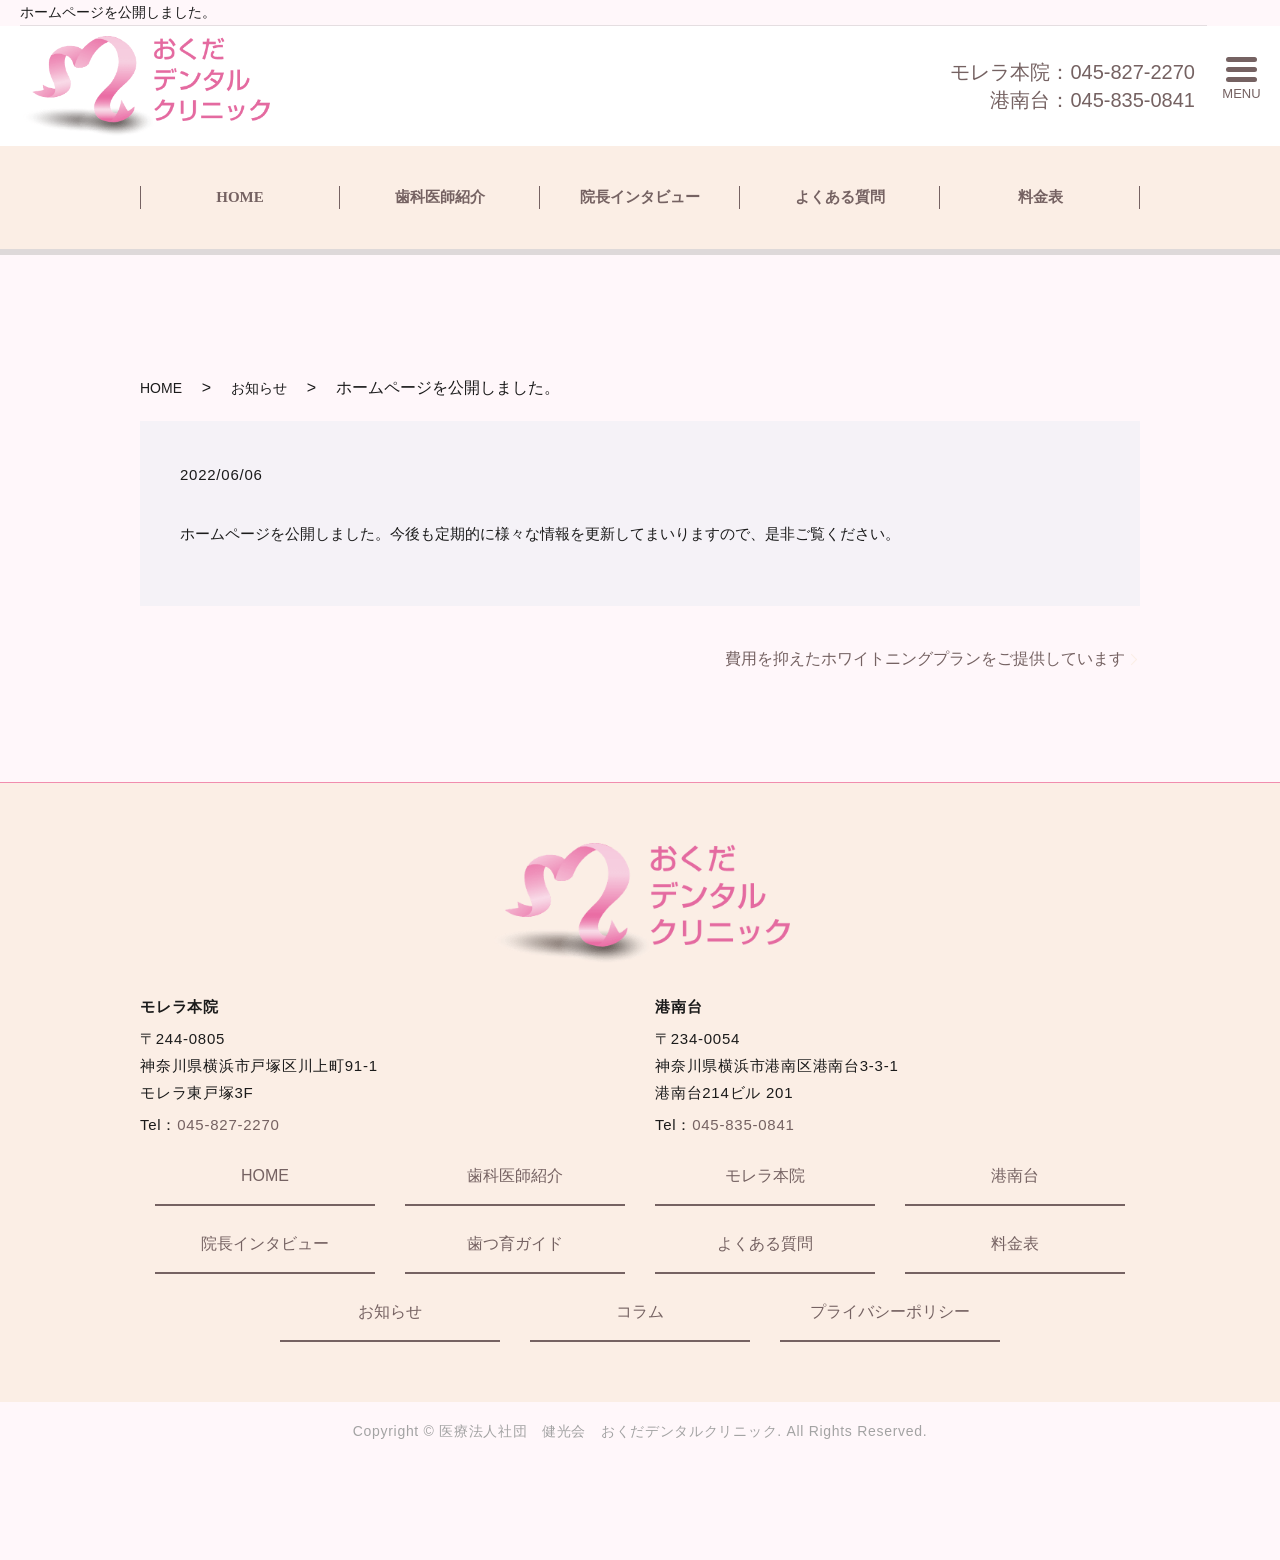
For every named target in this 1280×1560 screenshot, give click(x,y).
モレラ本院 (765, 1175)
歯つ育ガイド (515, 1243)
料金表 (1040, 197)
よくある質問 (840, 197)
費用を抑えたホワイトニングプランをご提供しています (925, 658)
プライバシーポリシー (890, 1311)
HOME (240, 197)
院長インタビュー (640, 197)
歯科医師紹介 (440, 197)
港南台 (1015, 1175)
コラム (640, 1311)
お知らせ (259, 388)
